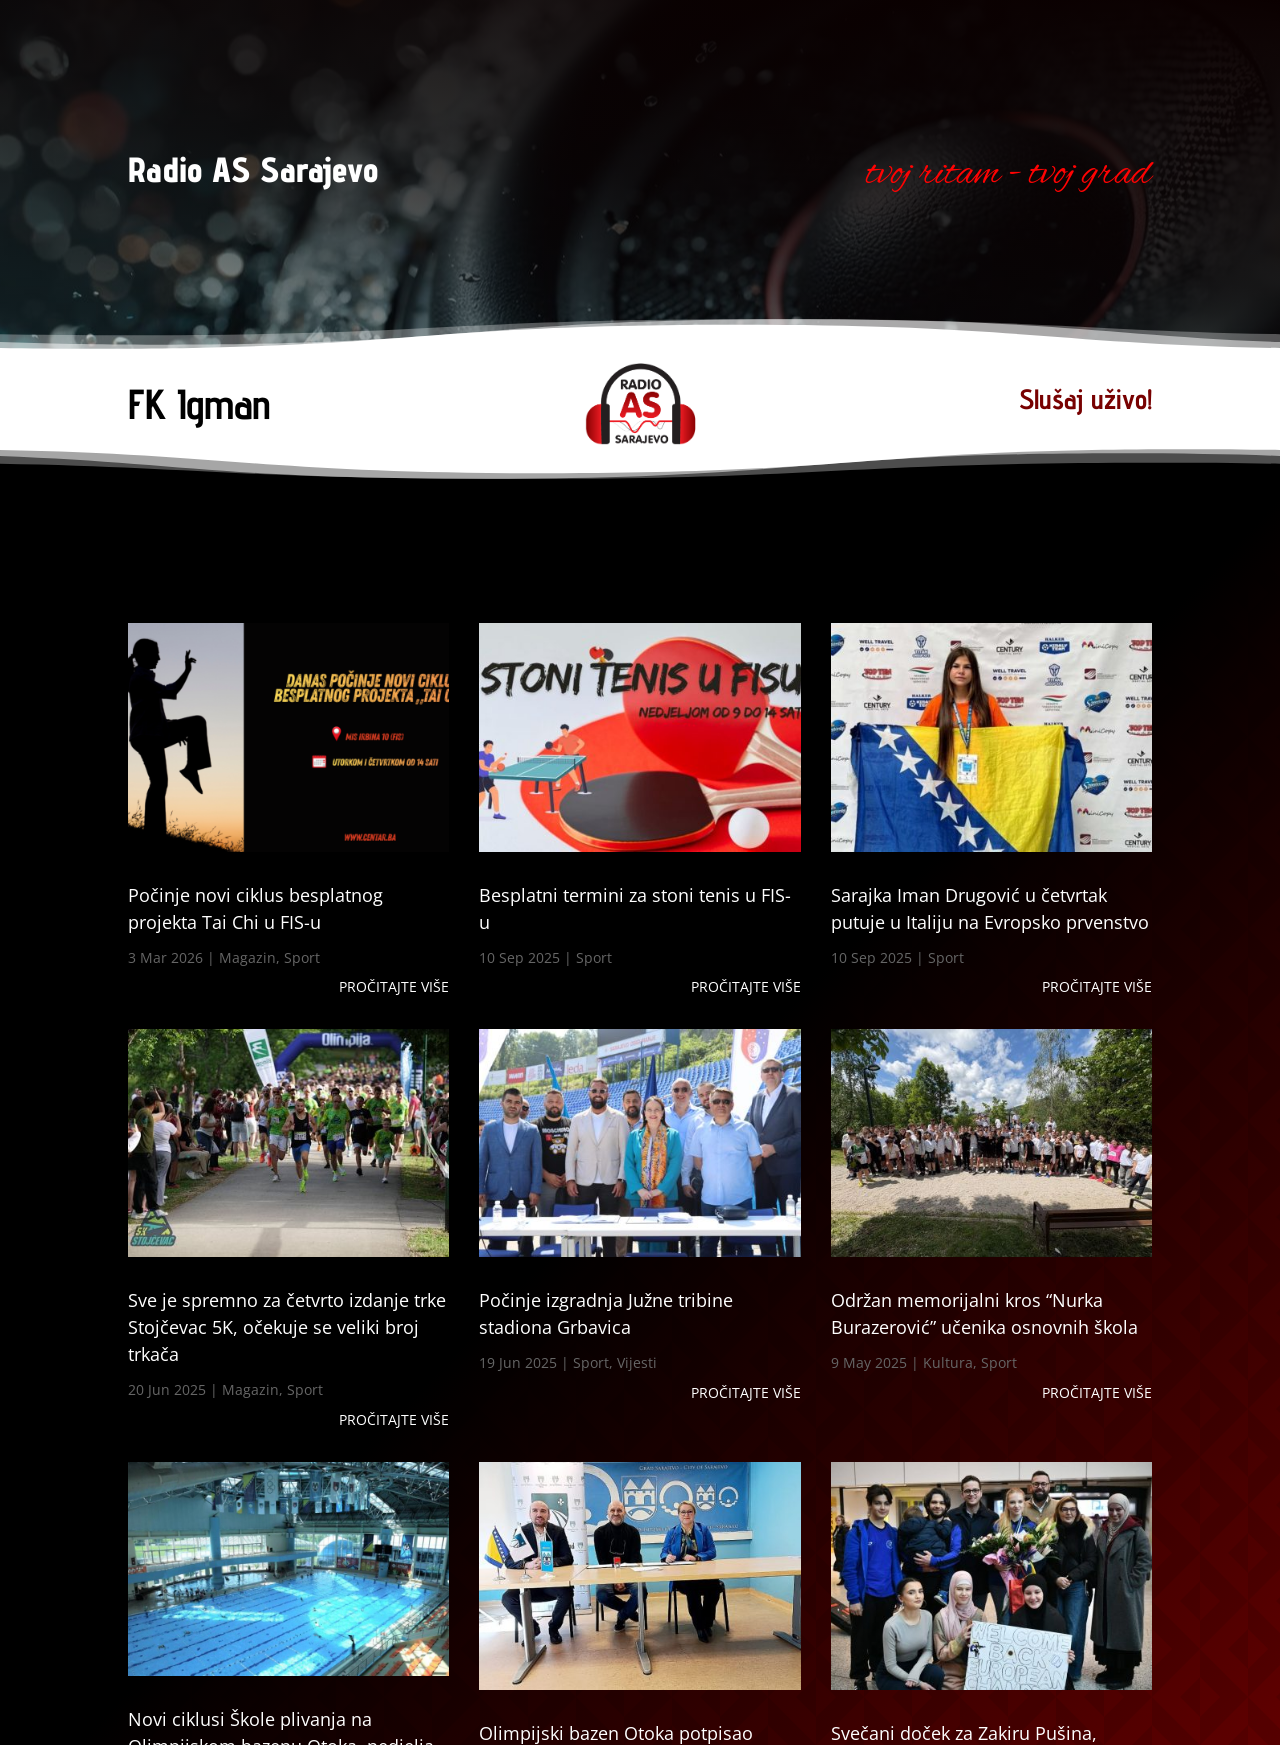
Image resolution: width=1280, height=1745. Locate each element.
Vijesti (637, 1362)
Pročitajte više (394, 986)
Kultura (948, 1362)
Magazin (247, 957)
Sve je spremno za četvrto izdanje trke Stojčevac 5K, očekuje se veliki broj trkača (287, 1327)
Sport (302, 957)
